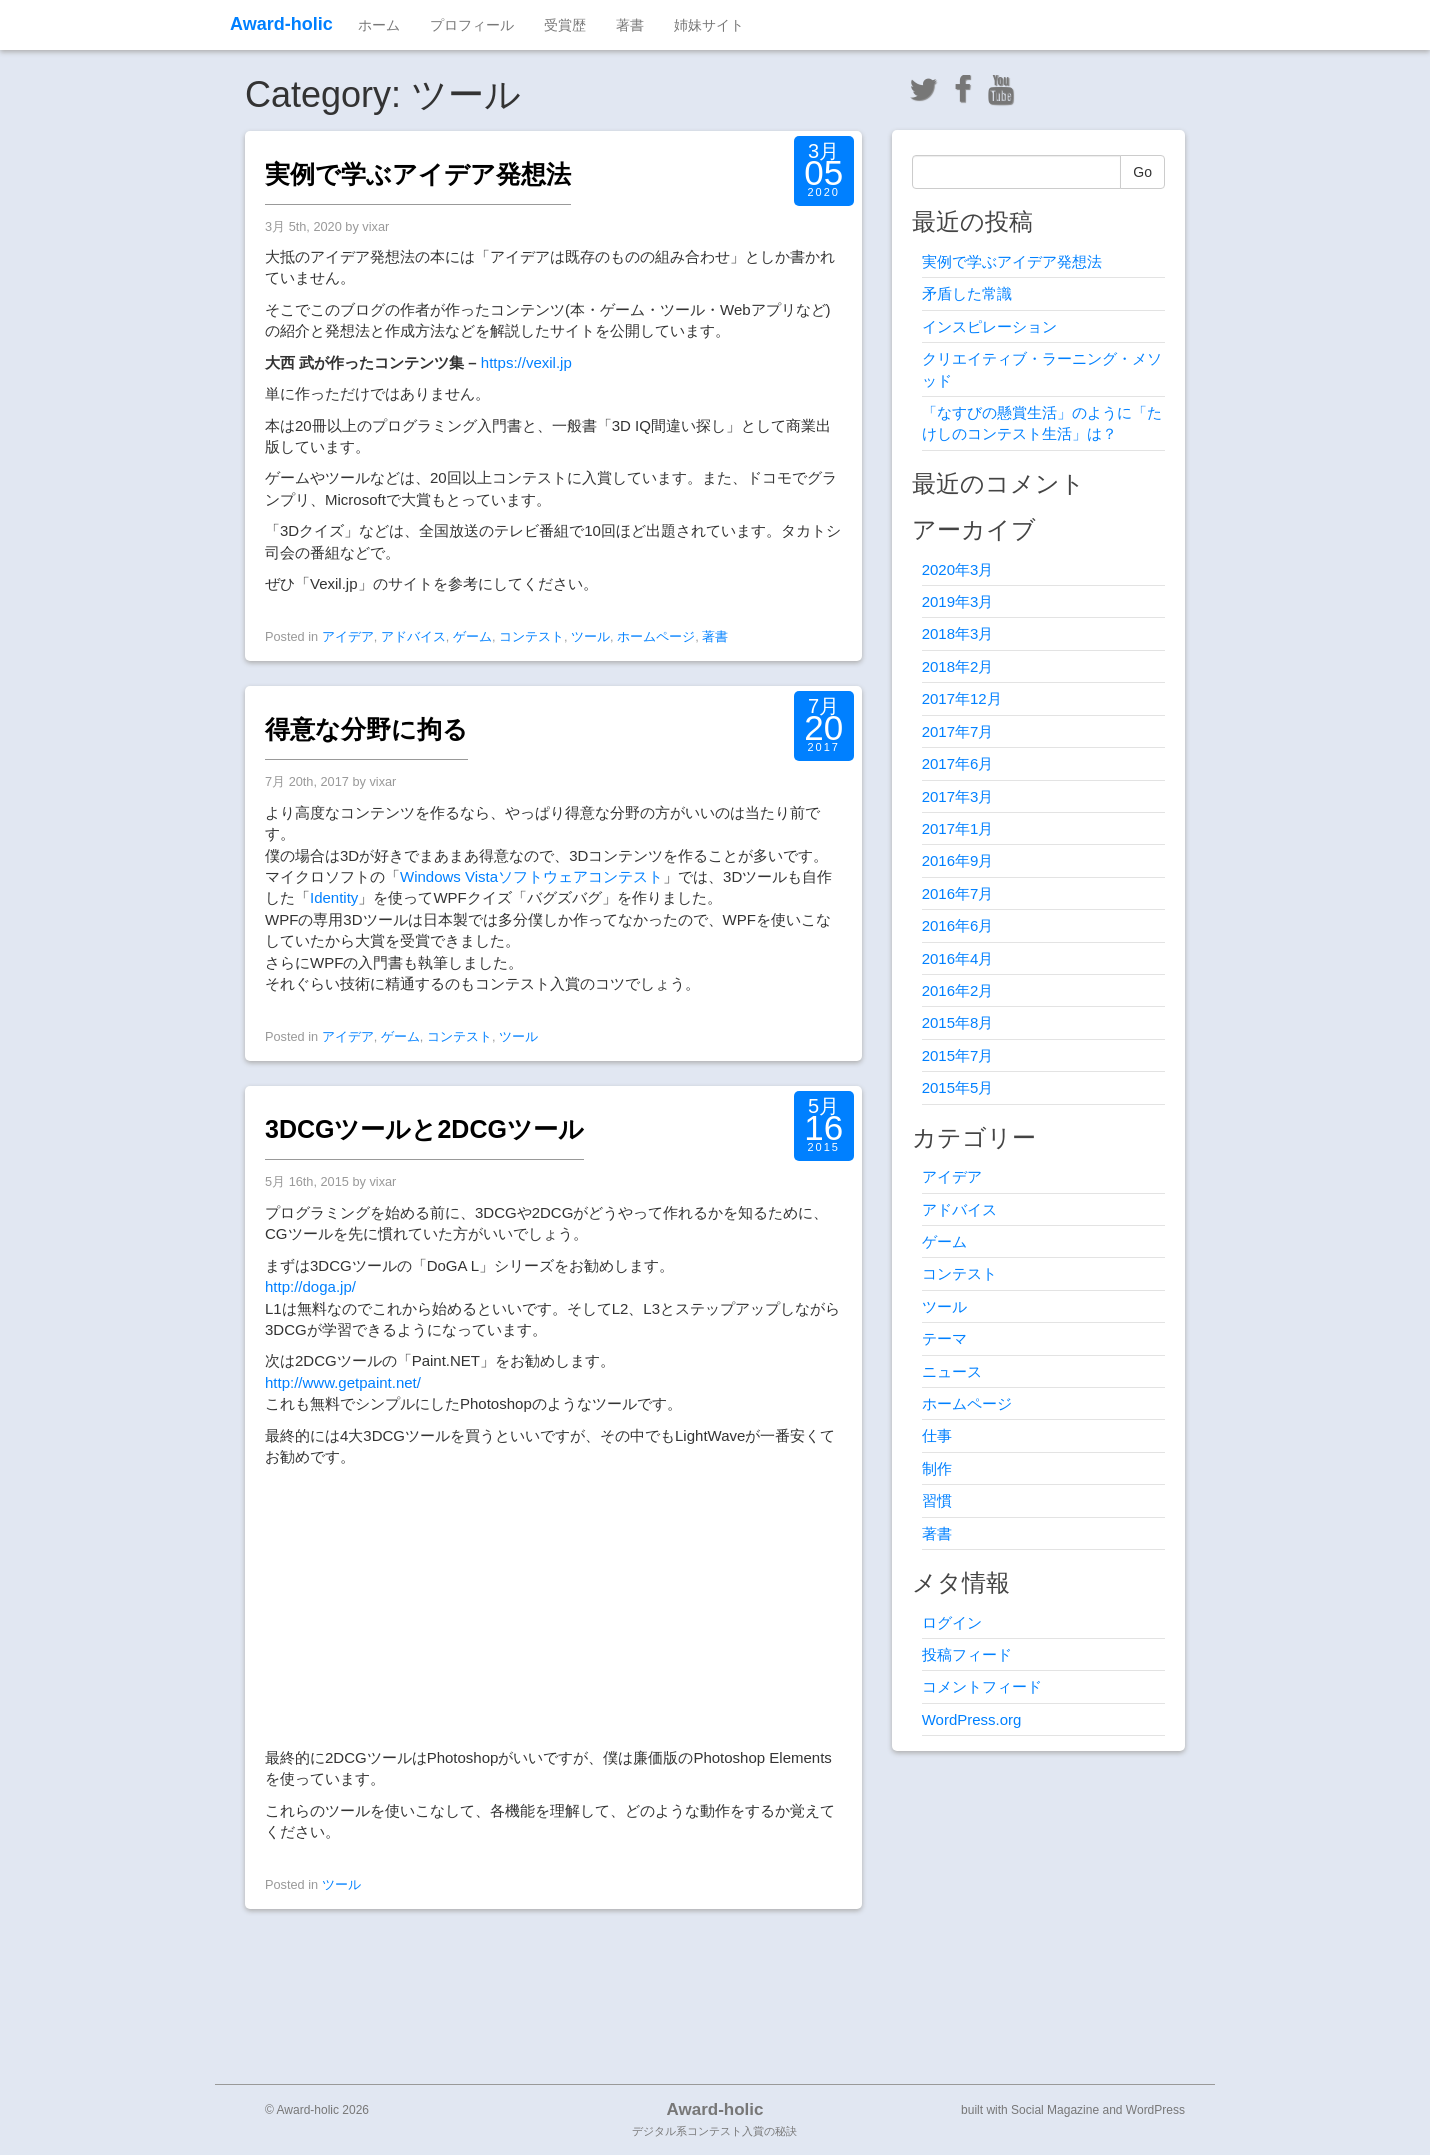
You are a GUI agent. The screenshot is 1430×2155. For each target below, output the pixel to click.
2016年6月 (958, 925)
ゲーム (472, 636)
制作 (937, 1468)
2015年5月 (958, 1087)
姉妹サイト (709, 25)
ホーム (379, 25)
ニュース (952, 1371)
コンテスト (531, 636)
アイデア (348, 636)
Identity (334, 897)
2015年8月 (958, 1022)
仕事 (937, 1435)
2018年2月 (958, 666)
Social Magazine (1055, 2110)
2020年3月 (958, 569)
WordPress (1155, 2110)
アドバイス (413, 636)
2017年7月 (958, 731)
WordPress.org (972, 1719)
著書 (630, 25)
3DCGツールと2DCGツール (424, 1129)
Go (1142, 172)
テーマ (944, 1338)
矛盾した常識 (967, 293)
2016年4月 (958, 958)
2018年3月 (958, 633)
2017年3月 (958, 796)
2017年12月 (962, 698)
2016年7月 (958, 893)
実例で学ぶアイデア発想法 (418, 174)
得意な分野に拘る (366, 729)
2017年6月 (958, 763)
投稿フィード (967, 1654)
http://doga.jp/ (310, 1286)
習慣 (937, 1500)
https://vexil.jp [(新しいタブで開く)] (526, 362)
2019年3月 (958, 601)
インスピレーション (989, 326)
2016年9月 (958, 860)
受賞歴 (565, 25)
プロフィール (472, 25)
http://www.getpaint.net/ (343, 1382)
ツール (590, 636)
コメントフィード (982, 1686)
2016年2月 (958, 990)
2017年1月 (958, 828)
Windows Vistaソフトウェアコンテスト (531, 876)
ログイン (952, 1622)
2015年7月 (958, 1055)
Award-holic (281, 24)
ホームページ (656, 636)
